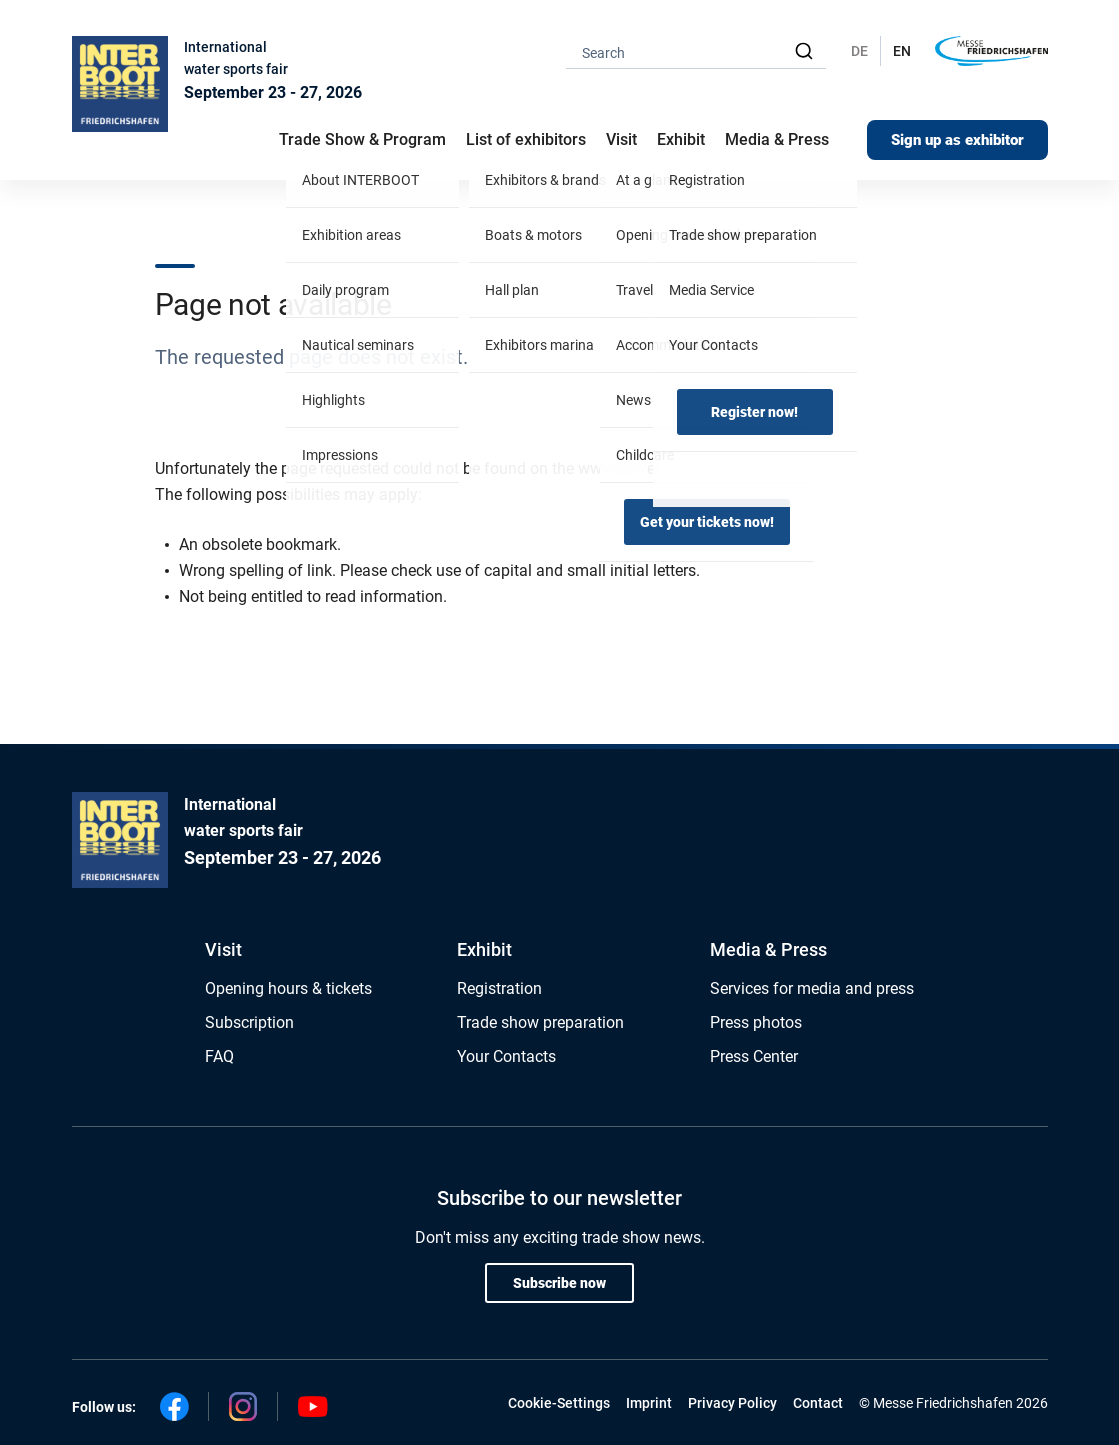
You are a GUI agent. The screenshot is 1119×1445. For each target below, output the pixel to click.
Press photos (756, 1022)
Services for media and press (812, 988)
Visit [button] (621, 139)
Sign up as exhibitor (957, 140)
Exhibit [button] (681, 139)
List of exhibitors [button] (526, 139)
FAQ (219, 1056)
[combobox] (696, 51)
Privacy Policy (732, 1403)
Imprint (649, 1403)
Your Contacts (506, 1056)
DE (859, 51)
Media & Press (777, 139)
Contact (818, 1403)
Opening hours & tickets (288, 988)
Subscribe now (559, 1283)
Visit (223, 949)
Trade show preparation (540, 1022)
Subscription (249, 1022)
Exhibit (484, 949)
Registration (499, 988)
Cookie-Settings (559, 1403)
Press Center (754, 1056)
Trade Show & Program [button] (362, 139)
